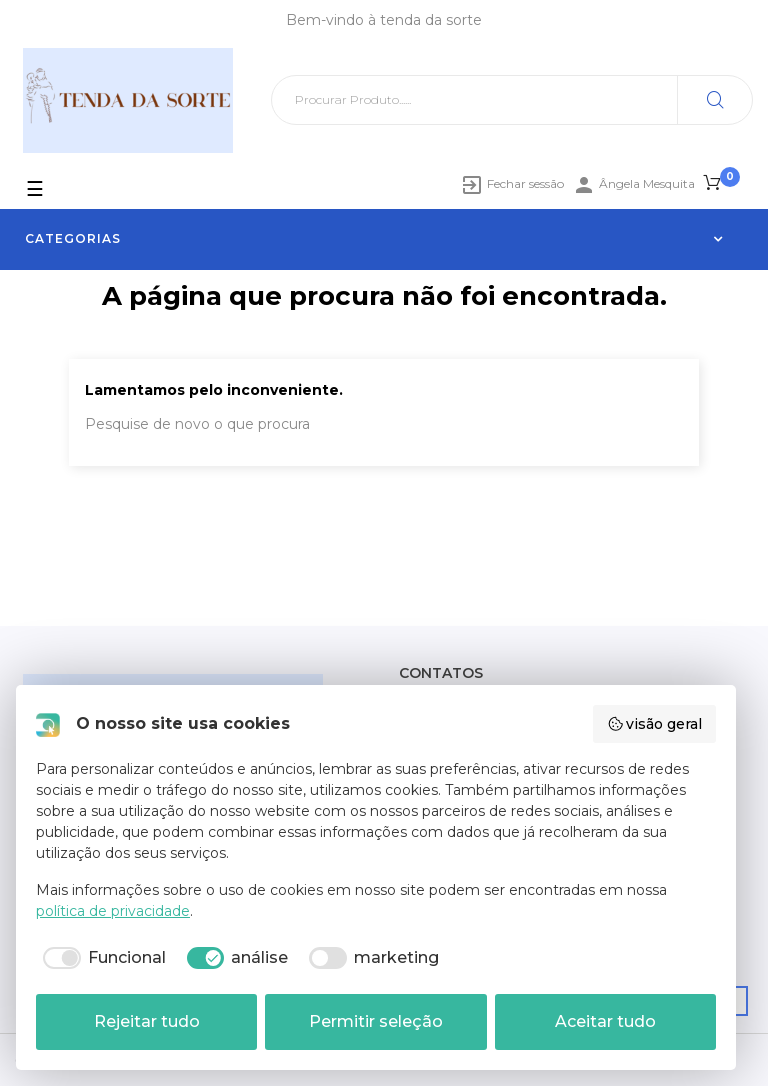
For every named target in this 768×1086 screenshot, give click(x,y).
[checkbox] (101, 958)
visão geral (655, 724)
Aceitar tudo (605, 1021)
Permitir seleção (376, 1021)
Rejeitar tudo (147, 1021)
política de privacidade (113, 911)
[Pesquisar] (512, 100)
